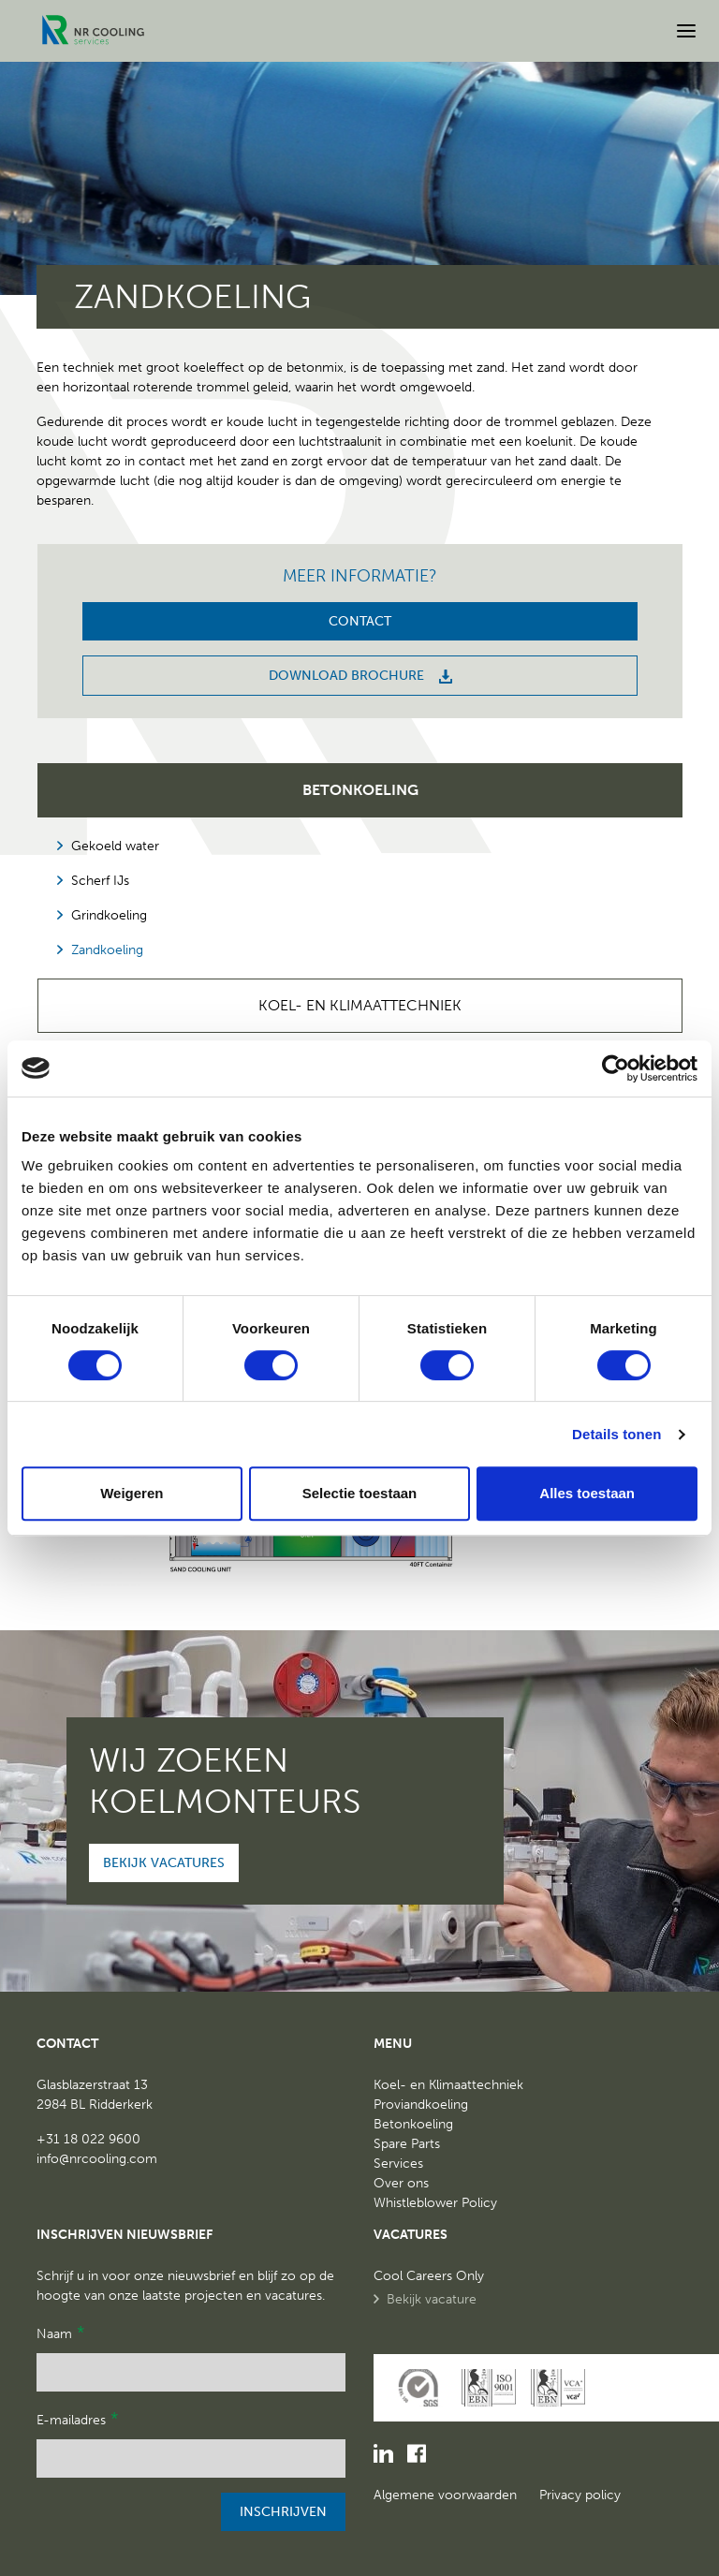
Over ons (401, 2183)
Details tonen (616, 1434)
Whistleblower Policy (435, 2203)
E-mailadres (77, 2418)
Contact (360, 621)
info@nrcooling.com (97, 2159)
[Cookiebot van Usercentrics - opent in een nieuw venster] (615, 1068)
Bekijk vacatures (164, 1863)
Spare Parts (407, 2144)
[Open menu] (686, 31)
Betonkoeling (360, 790)
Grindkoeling (109, 915)
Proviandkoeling (421, 2104)
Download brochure (360, 676)
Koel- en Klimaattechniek (360, 1005)
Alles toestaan (587, 1493)
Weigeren (131, 1493)
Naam (60, 2332)
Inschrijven (283, 2512)
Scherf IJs (100, 881)
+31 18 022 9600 (88, 2139)
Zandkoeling (107, 950)
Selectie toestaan (360, 1493)
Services (398, 2163)
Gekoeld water (115, 846)
